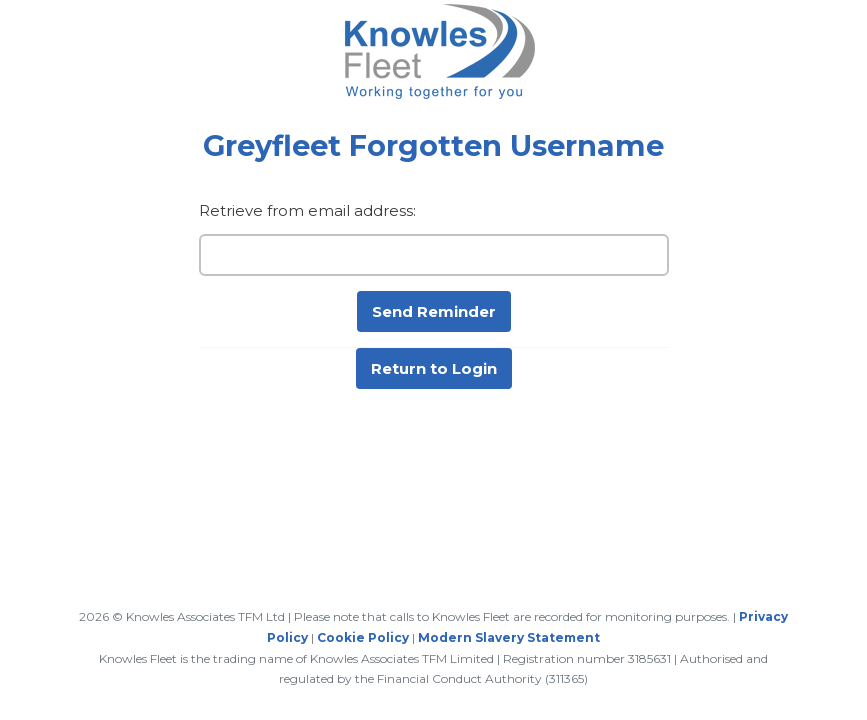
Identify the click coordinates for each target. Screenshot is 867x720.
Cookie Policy (363, 637)
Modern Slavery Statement (509, 637)
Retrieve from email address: (307, 210)
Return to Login (434, 368)
